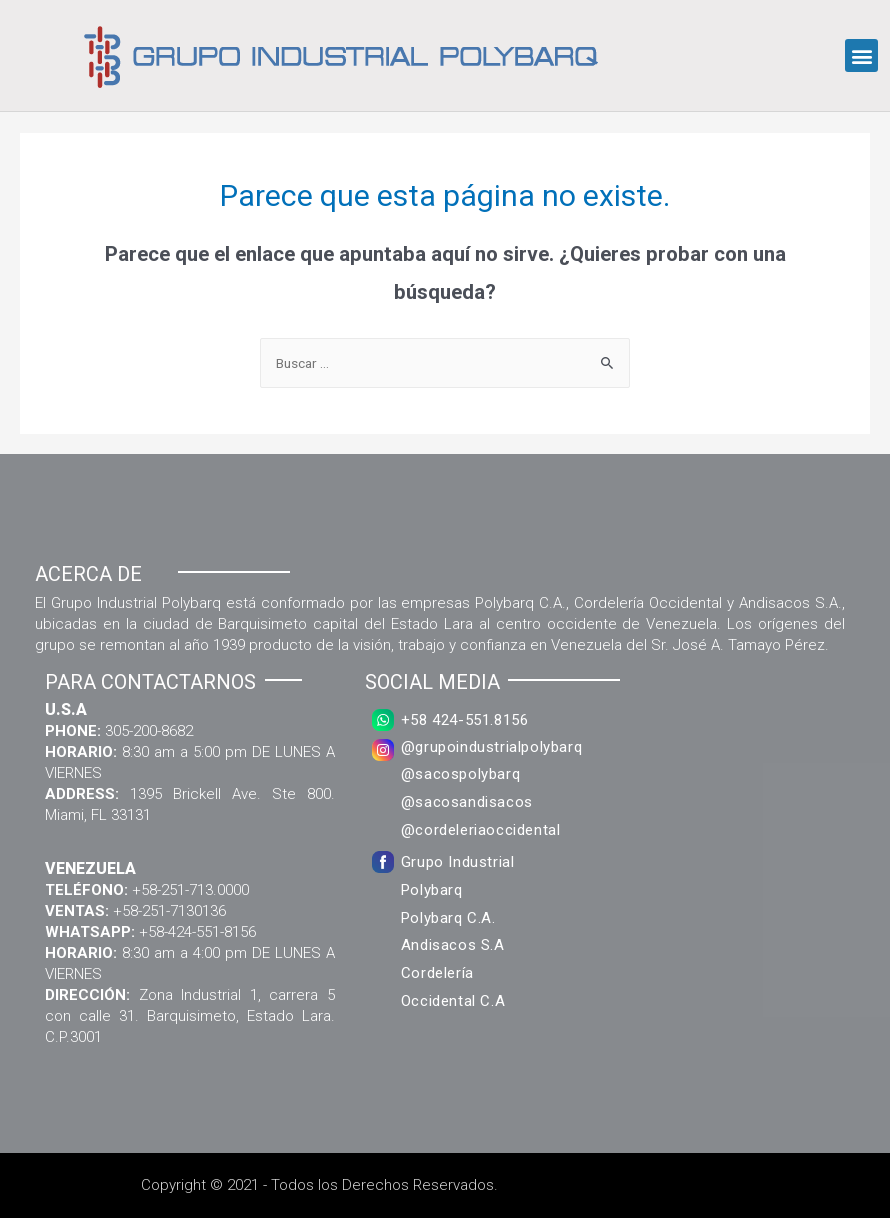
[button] (861, 55)
